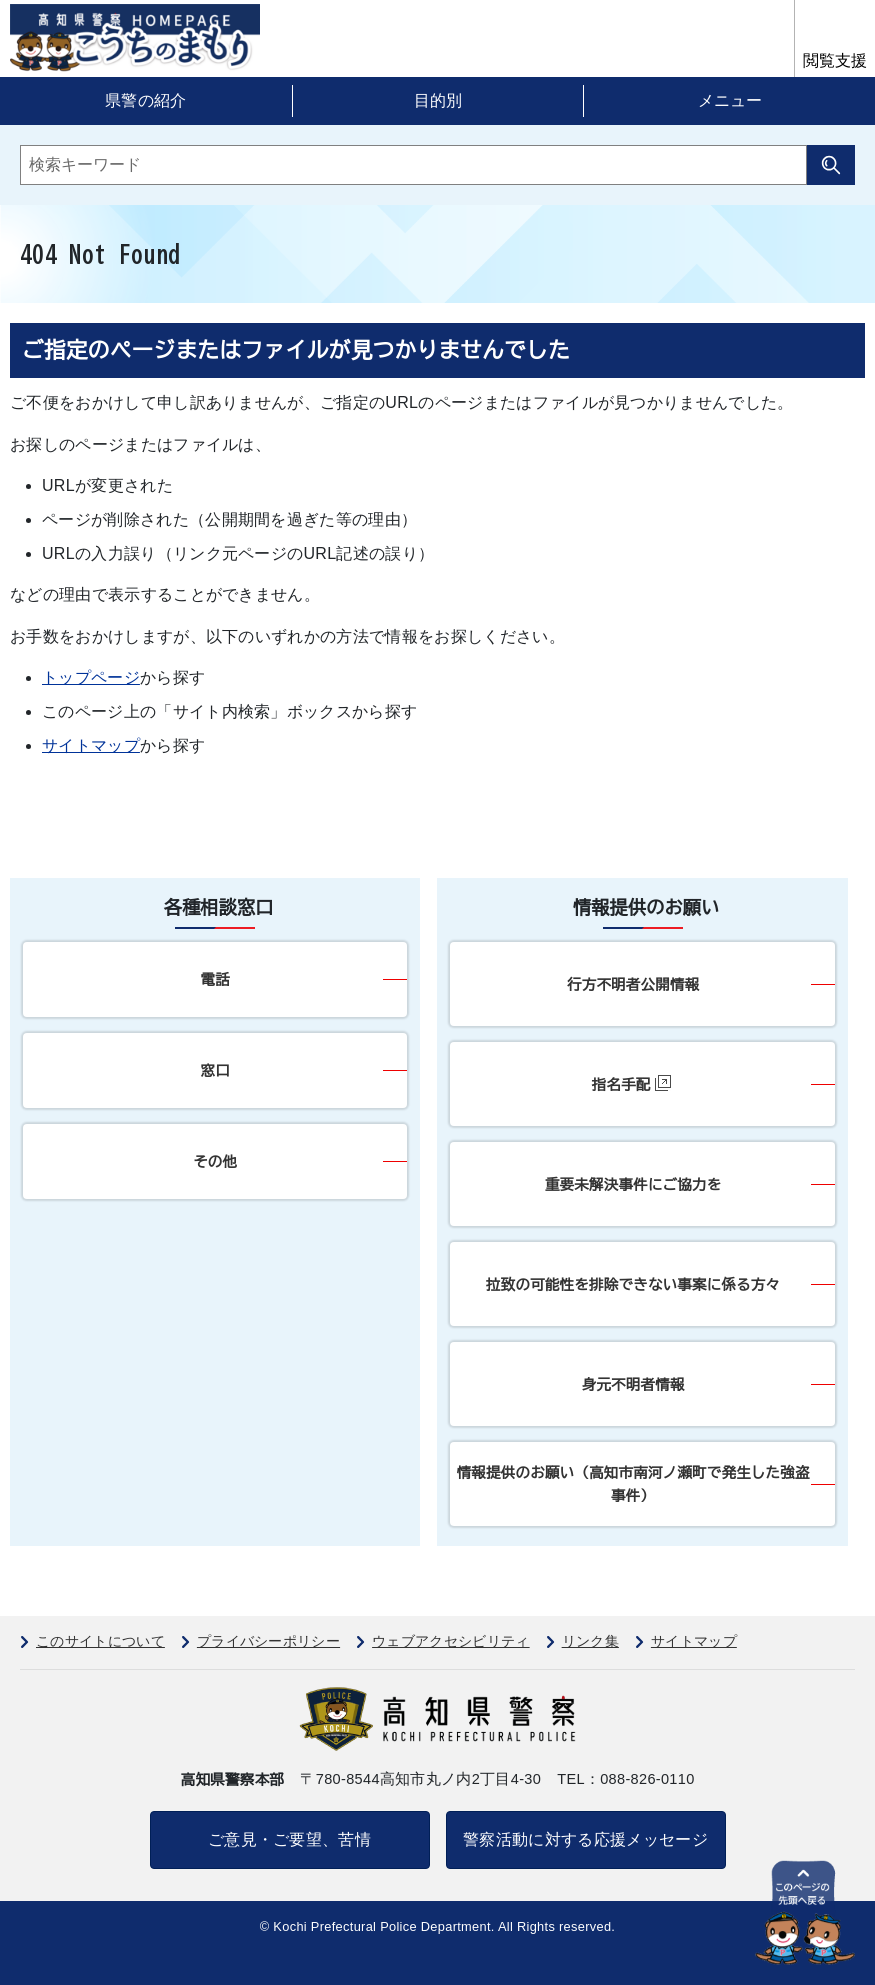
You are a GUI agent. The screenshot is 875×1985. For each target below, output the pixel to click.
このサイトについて (100, 1641)
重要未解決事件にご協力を (633, 1184)
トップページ (91, 677)
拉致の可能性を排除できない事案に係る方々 (633, 1284)
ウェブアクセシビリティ (451, 1641)
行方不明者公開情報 (633, 984)
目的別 (438, 100)
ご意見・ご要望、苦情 (289, 1839)
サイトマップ (91, 745)
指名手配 (631, 1083)
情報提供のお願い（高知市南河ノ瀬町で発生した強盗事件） (633, 1484)
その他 (215, 1161)
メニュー (730, 100)
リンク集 (590, 1641)
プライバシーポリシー (268, 1641)
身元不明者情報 (633, 1384)
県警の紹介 (146, 100)
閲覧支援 (835, 60)
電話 (214, 979)
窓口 (214, 1070)
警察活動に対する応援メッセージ (585, 1839)
